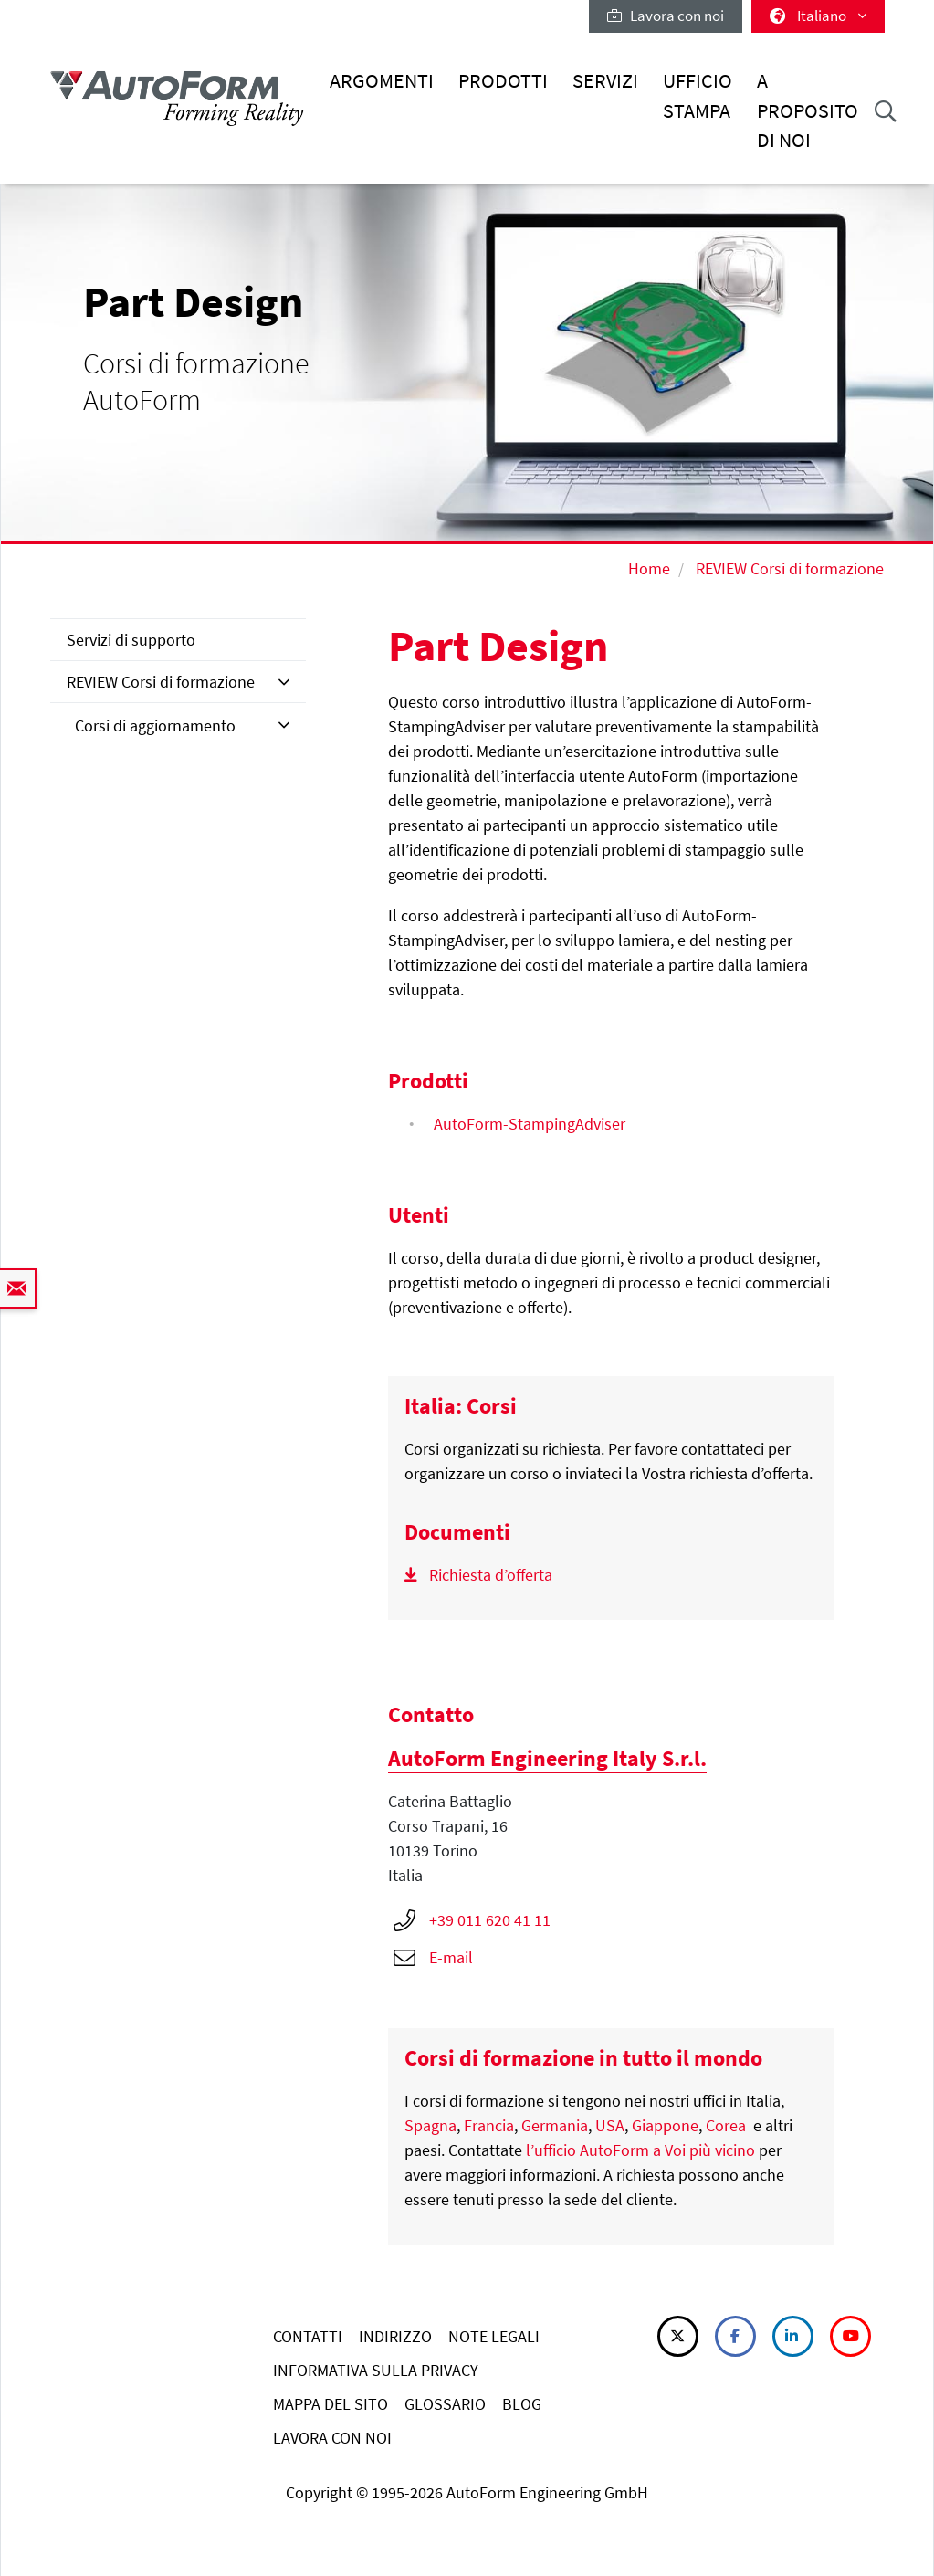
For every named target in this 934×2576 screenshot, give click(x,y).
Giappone (665, 2125)
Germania (554, 2125)
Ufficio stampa (697, 95)
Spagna (430, 2125)
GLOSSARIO (445, 2403)
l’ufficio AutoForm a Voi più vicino (640, 2150)
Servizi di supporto (131, 639)
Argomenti (382, 80)
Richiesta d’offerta (490, 1574)
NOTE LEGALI (494, 2336)
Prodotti (503, 80)
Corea (726, 2125)
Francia (489, 2125)
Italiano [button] (818, 15)
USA (609, 2125)
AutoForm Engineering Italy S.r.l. (547, 1758)
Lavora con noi (665, 15)
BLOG (521, 2403)
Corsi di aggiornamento (155, 725)
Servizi (605, 80)
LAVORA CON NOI (332, 2437)
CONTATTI (307, 2336)
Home (649, 568)
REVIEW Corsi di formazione (790, 568)
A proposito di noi (807, 110)
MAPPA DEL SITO (330, 2403)
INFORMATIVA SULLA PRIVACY (375, 2370)
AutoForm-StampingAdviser (529, 1123)
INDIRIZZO (395, 2336)
